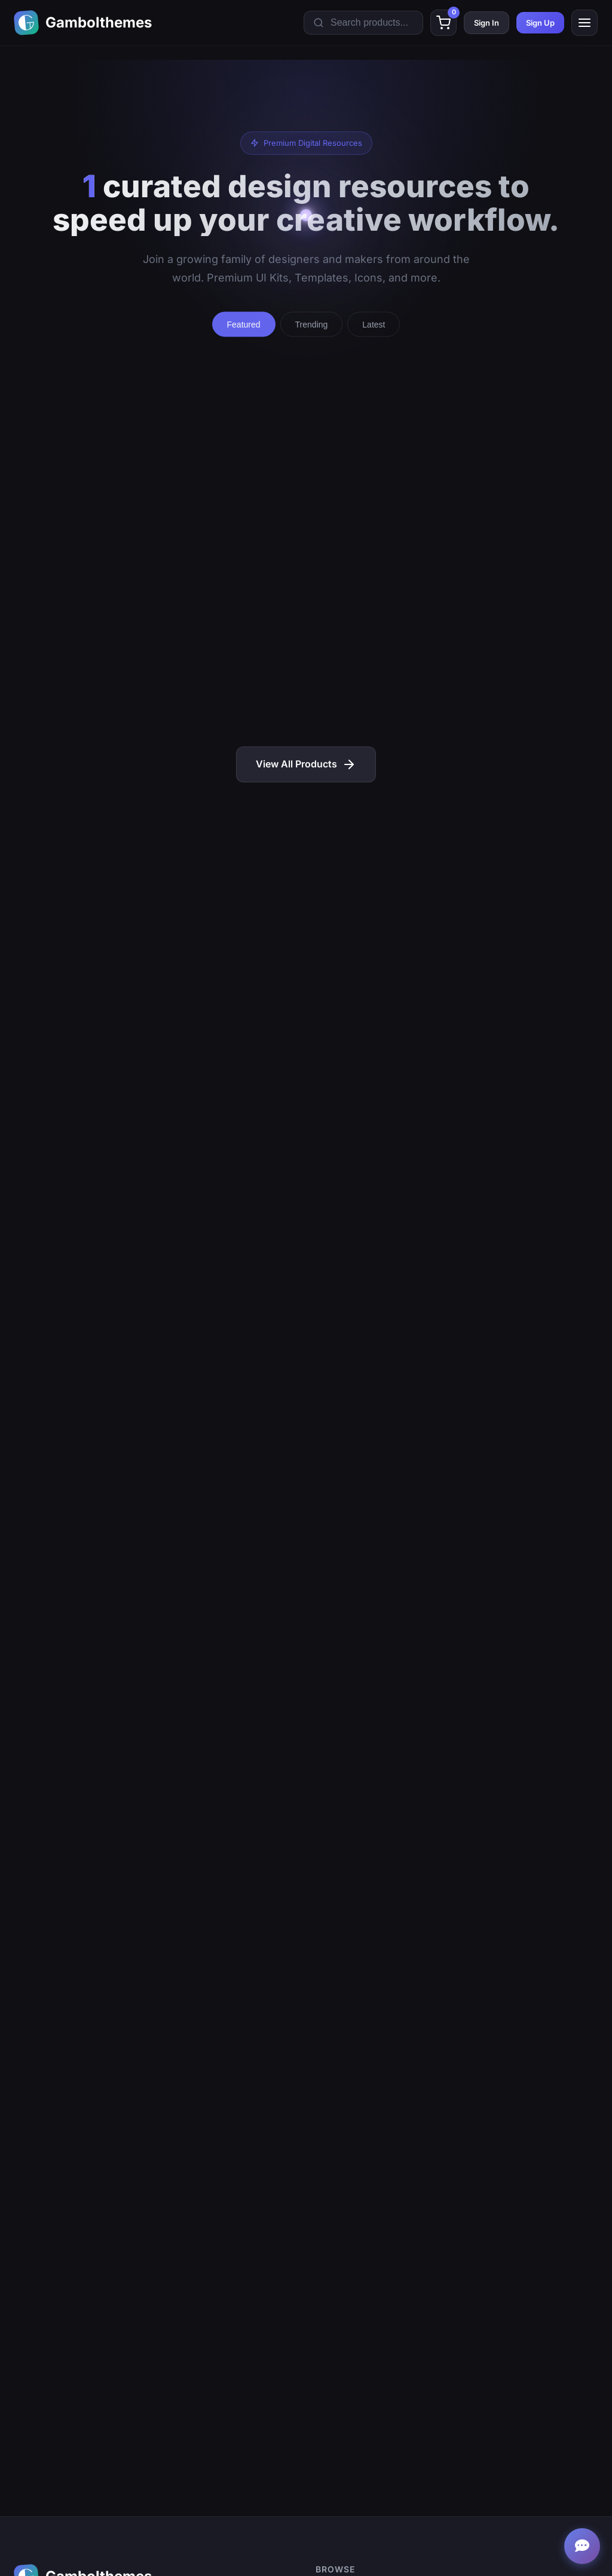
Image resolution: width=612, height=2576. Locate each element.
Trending (311, 326)
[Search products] (363, 23)
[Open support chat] (582, 2546)
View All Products (306, 764)
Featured (244, 326)
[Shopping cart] (443, 23)
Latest (373, 326)
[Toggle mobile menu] (584, 23)
